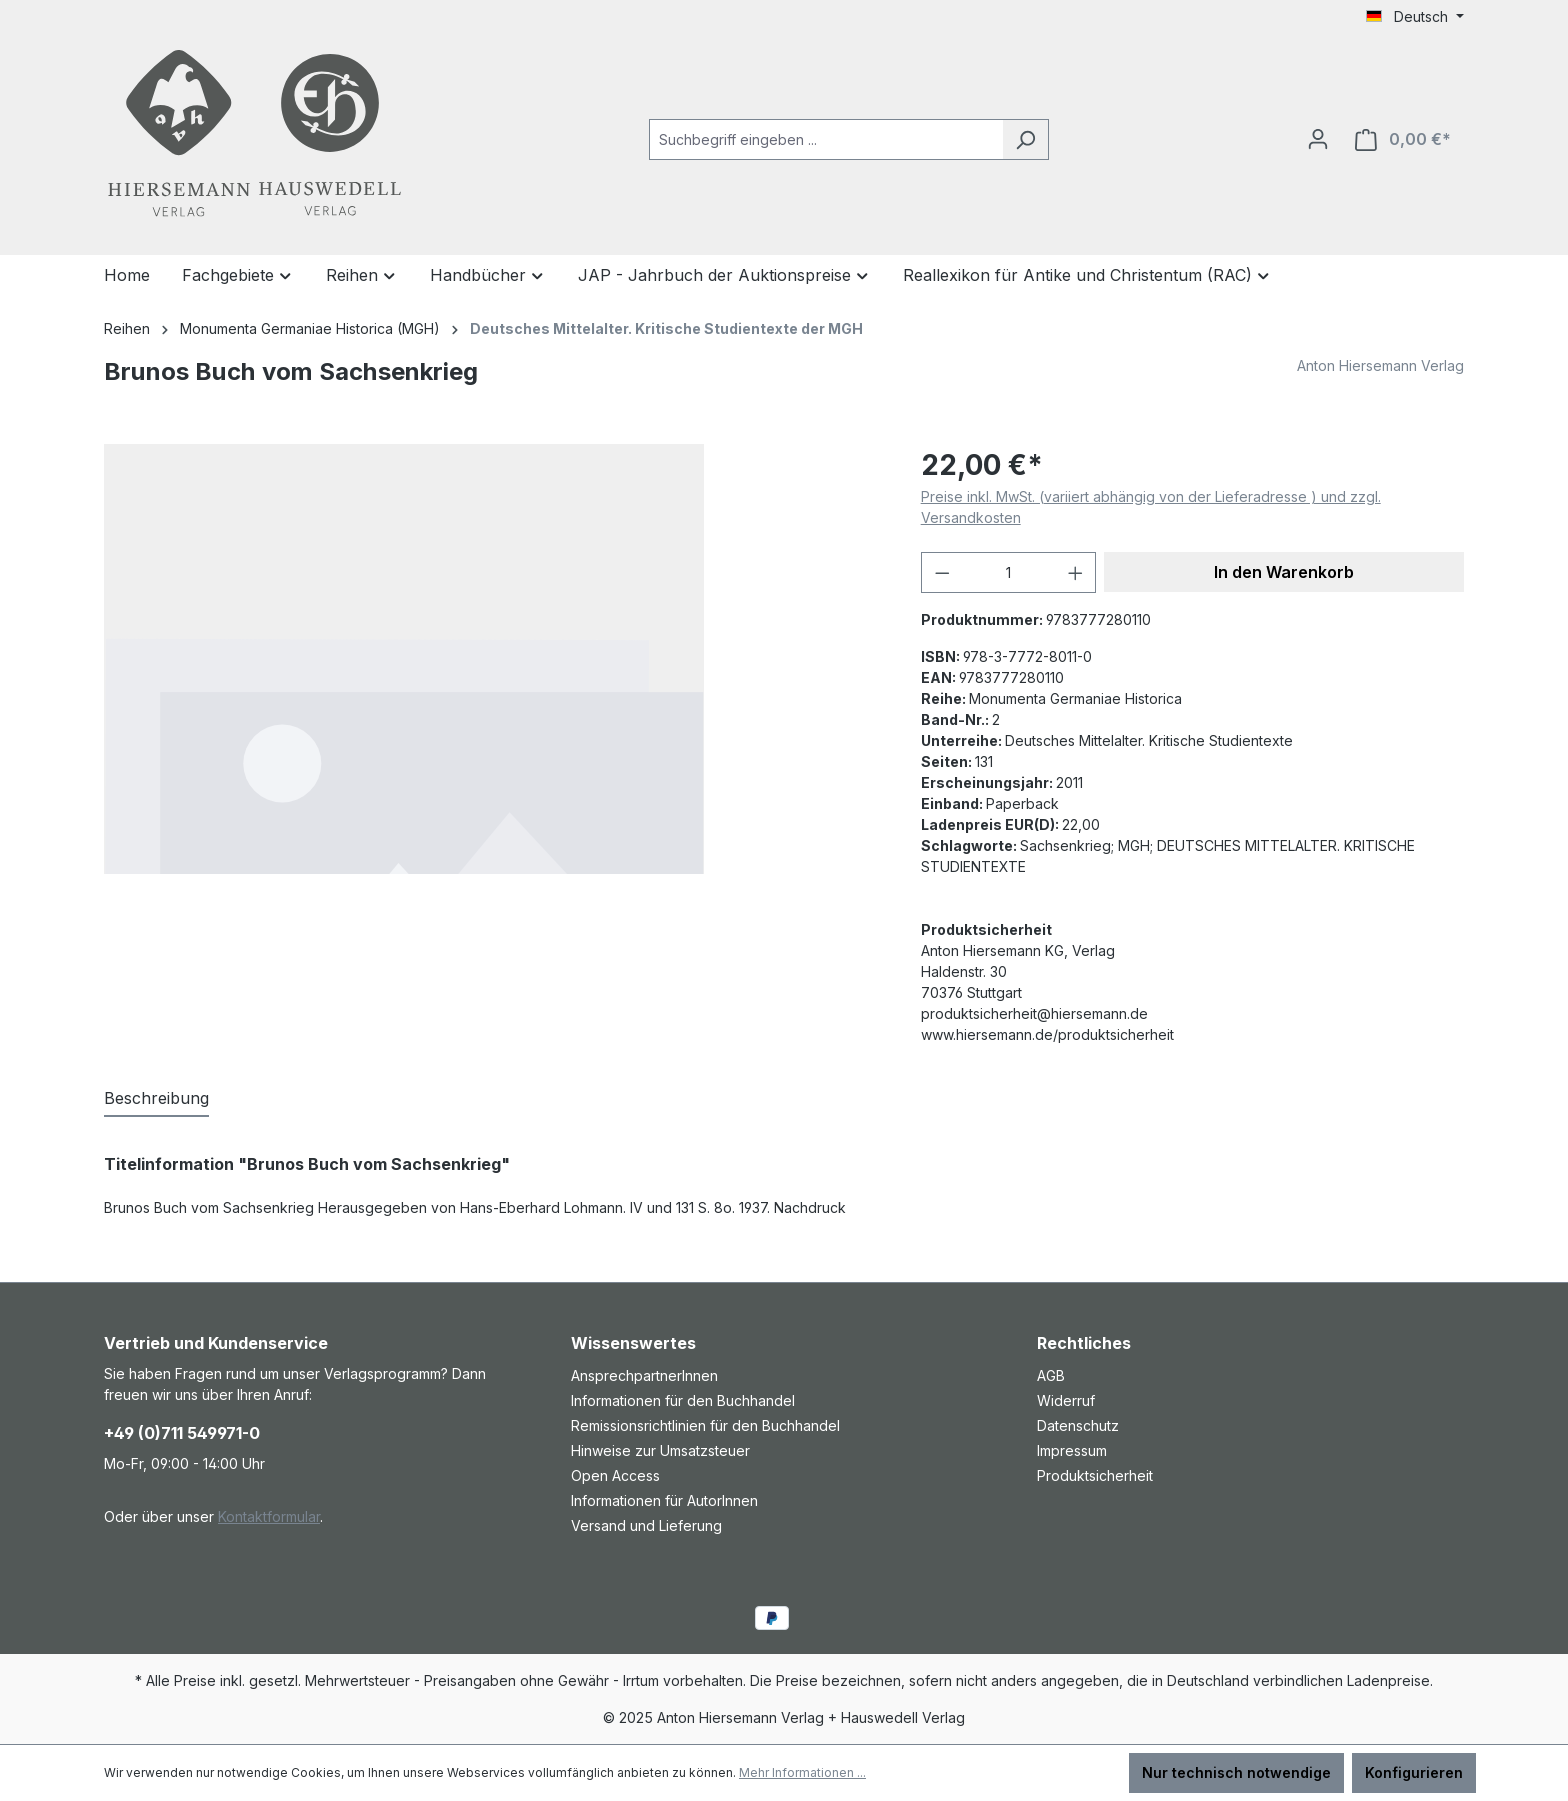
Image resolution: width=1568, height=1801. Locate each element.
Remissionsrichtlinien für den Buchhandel (705, 1425)
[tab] (156, 1099)
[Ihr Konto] (1318, 139)
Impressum (1072, 1450)
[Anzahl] (1008, 572)
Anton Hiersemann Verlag (1380, 365)
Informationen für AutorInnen (664, 1500)
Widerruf (1066, 1400)
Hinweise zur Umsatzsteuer (660, 1450)
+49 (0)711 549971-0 (182, 1433)
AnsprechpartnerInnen (644, 1375)
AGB (1051, 1375)
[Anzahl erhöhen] (1076, 572)
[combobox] (826, 139)
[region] (492, 659)
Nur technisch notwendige (1236, 1772)
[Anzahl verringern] (942, 572)
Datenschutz (1078, 1425)
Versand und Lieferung (646, 1525)
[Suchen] (1025, 139)
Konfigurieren (1414, 1772)
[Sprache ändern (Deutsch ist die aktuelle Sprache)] (1415, 17)
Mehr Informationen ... (802, 1772)
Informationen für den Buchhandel (683, 1400)
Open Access (615, 1475)
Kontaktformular (269, 1516)
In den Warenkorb (1284, 572)
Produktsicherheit (1095, 1475)
